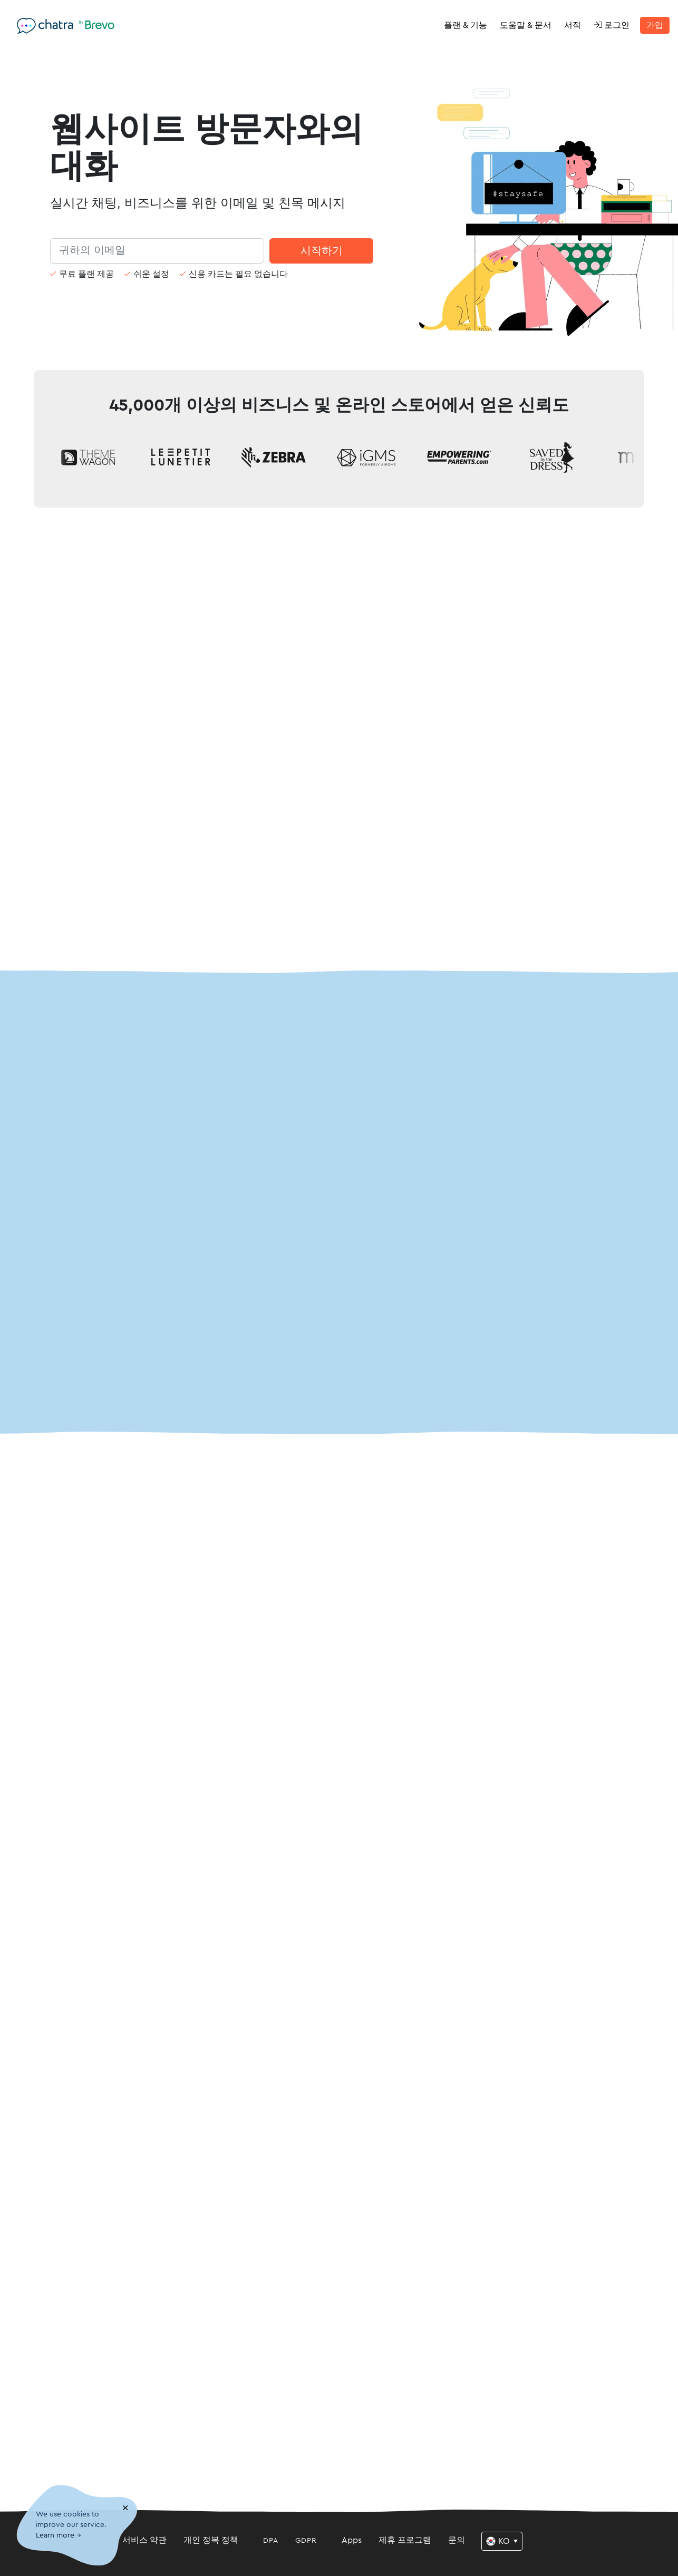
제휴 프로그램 (405, 2540)
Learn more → (58, 2535)
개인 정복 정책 (210, 2540)
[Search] (157, 251)
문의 (456, 2540)
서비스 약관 (144, 2540)
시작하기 (322, 251)
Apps (352, 2540)
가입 (654, 25)
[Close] (125, 2508)
